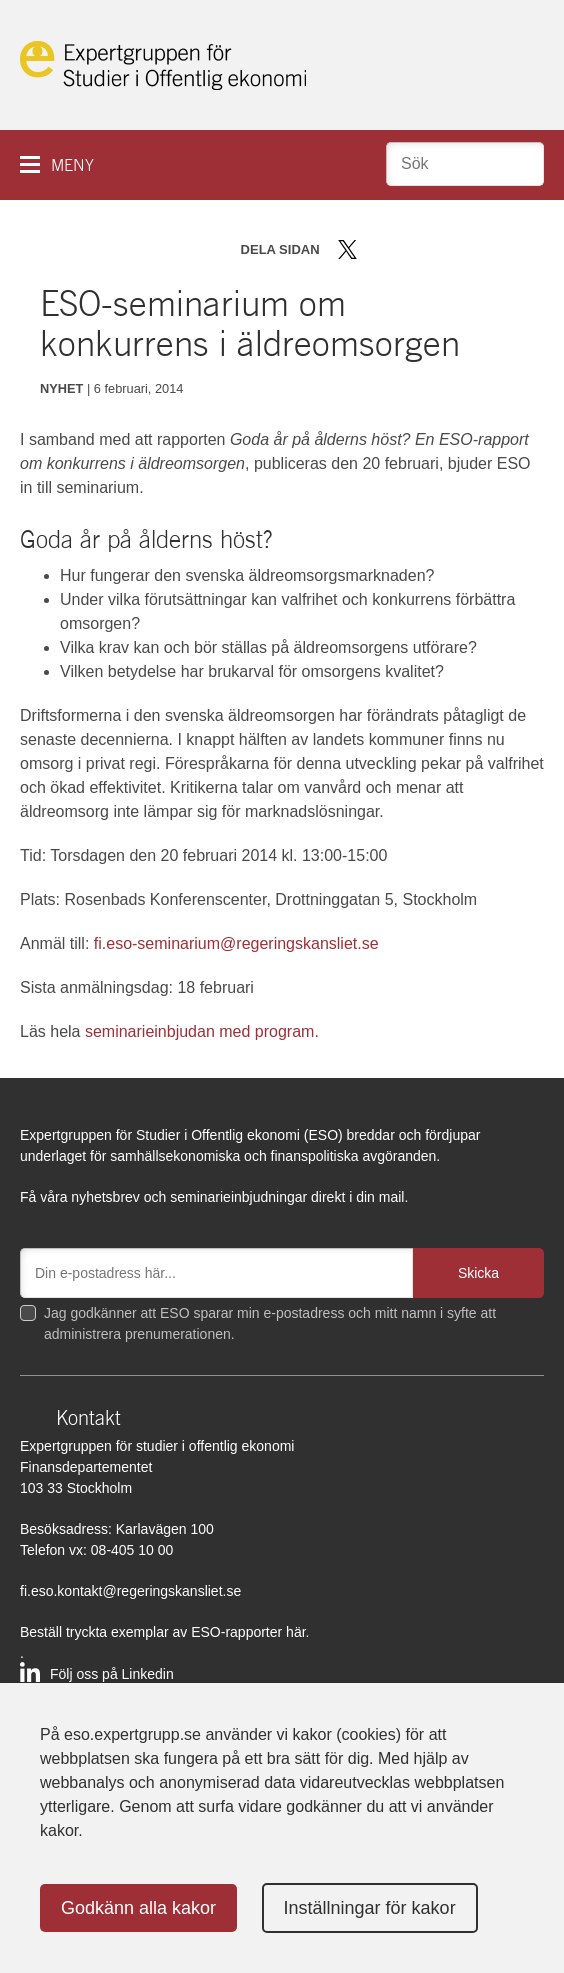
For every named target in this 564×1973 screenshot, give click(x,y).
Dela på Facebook (376, 249)
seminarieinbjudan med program (199, 1031)
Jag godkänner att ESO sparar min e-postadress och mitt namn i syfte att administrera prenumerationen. (270, 1323)
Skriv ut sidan (472, 249)
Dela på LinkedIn (405, 249)
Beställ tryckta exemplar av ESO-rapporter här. (164, 1632)
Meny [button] (72, 165)
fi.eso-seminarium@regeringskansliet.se (236, 943)
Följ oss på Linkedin (112, 1674)
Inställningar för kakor (370, 1908)
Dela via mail (437, 249)
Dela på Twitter (347, 249)
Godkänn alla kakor (138, 1908)
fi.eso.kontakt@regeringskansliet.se (130, 1591)
